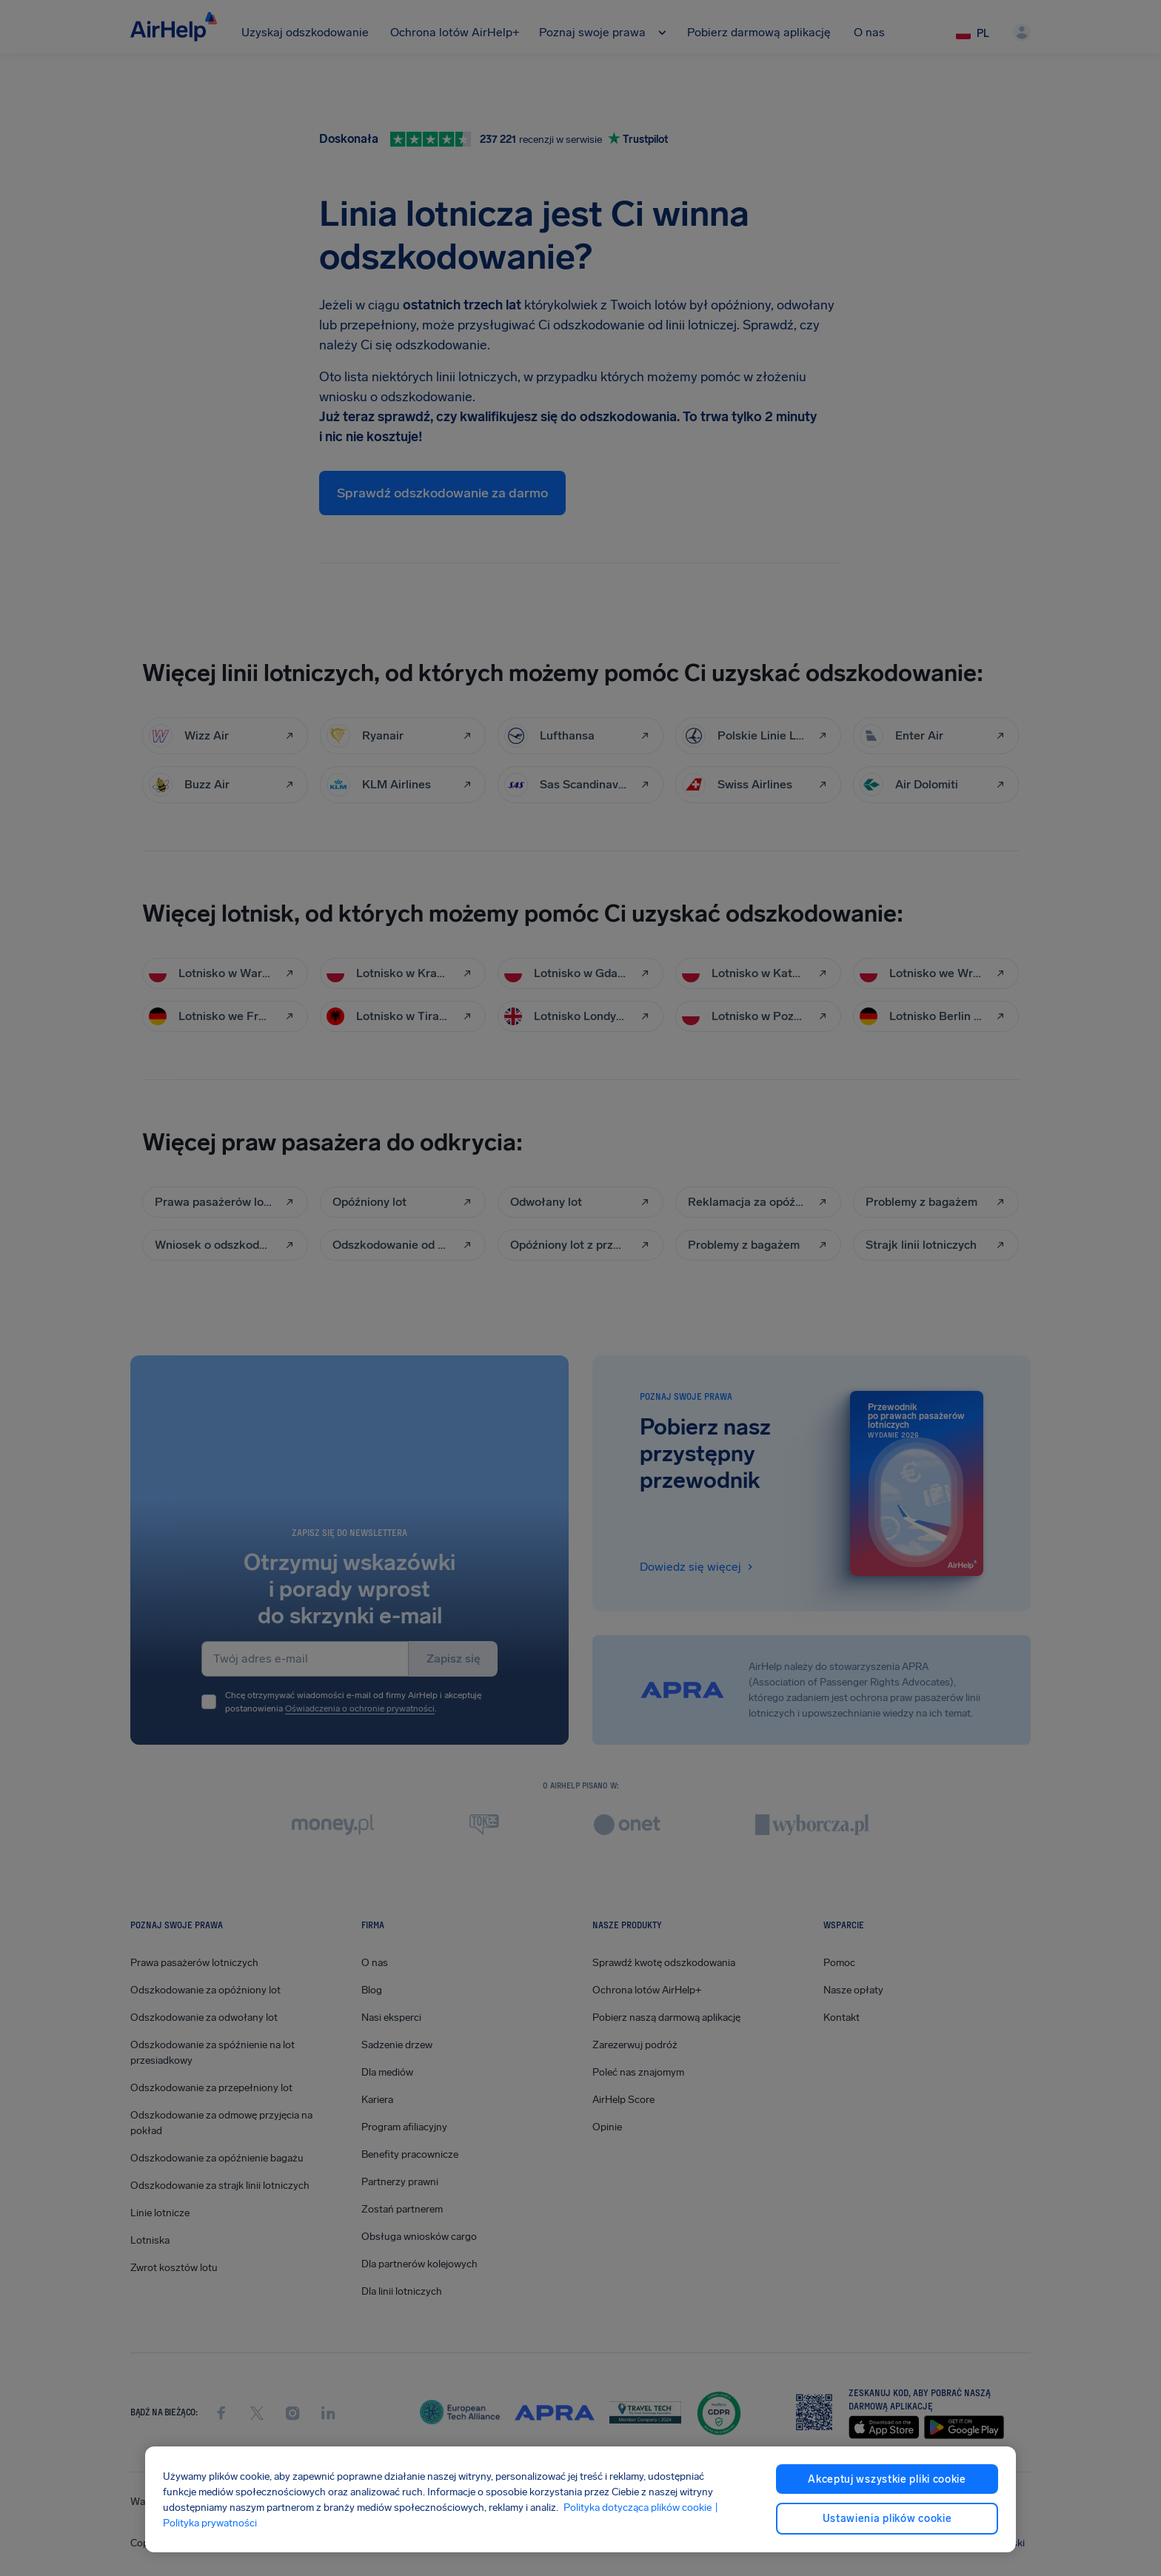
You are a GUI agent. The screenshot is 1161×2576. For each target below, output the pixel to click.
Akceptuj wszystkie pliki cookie (887, 2479)
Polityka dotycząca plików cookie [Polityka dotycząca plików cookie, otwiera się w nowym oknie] (637, 2507)
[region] (580, 2499)
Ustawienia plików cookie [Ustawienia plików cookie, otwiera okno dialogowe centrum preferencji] (887, 2518)
